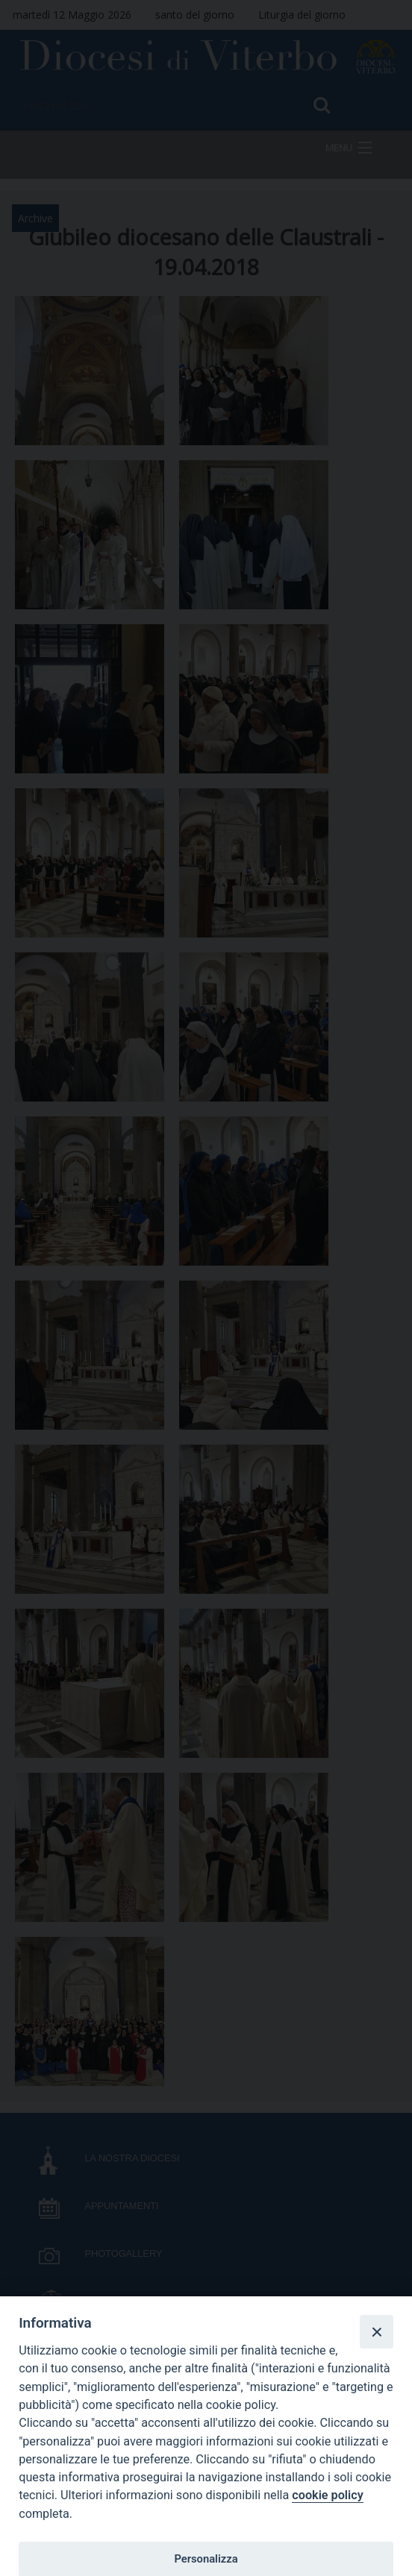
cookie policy (327, 2495)
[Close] (376, 2331)
